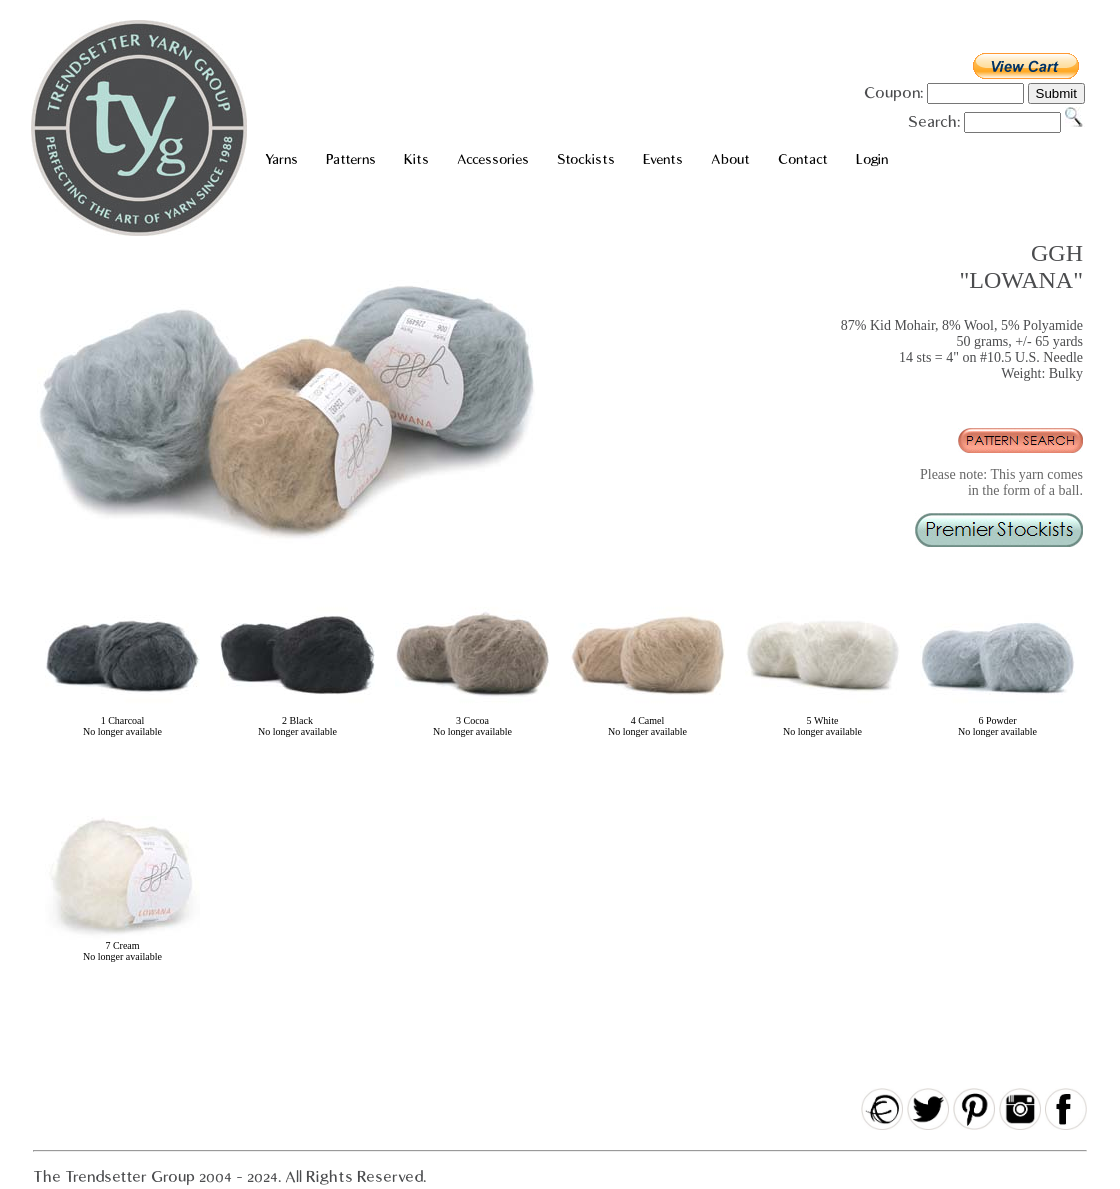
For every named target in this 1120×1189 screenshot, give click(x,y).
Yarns (281, 159)
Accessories (493, 159)
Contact (803, 159)
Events (663, 159)
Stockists (586, 159)
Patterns (351, 159)
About (730, 159)
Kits (416, 159)
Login (872, 159)
